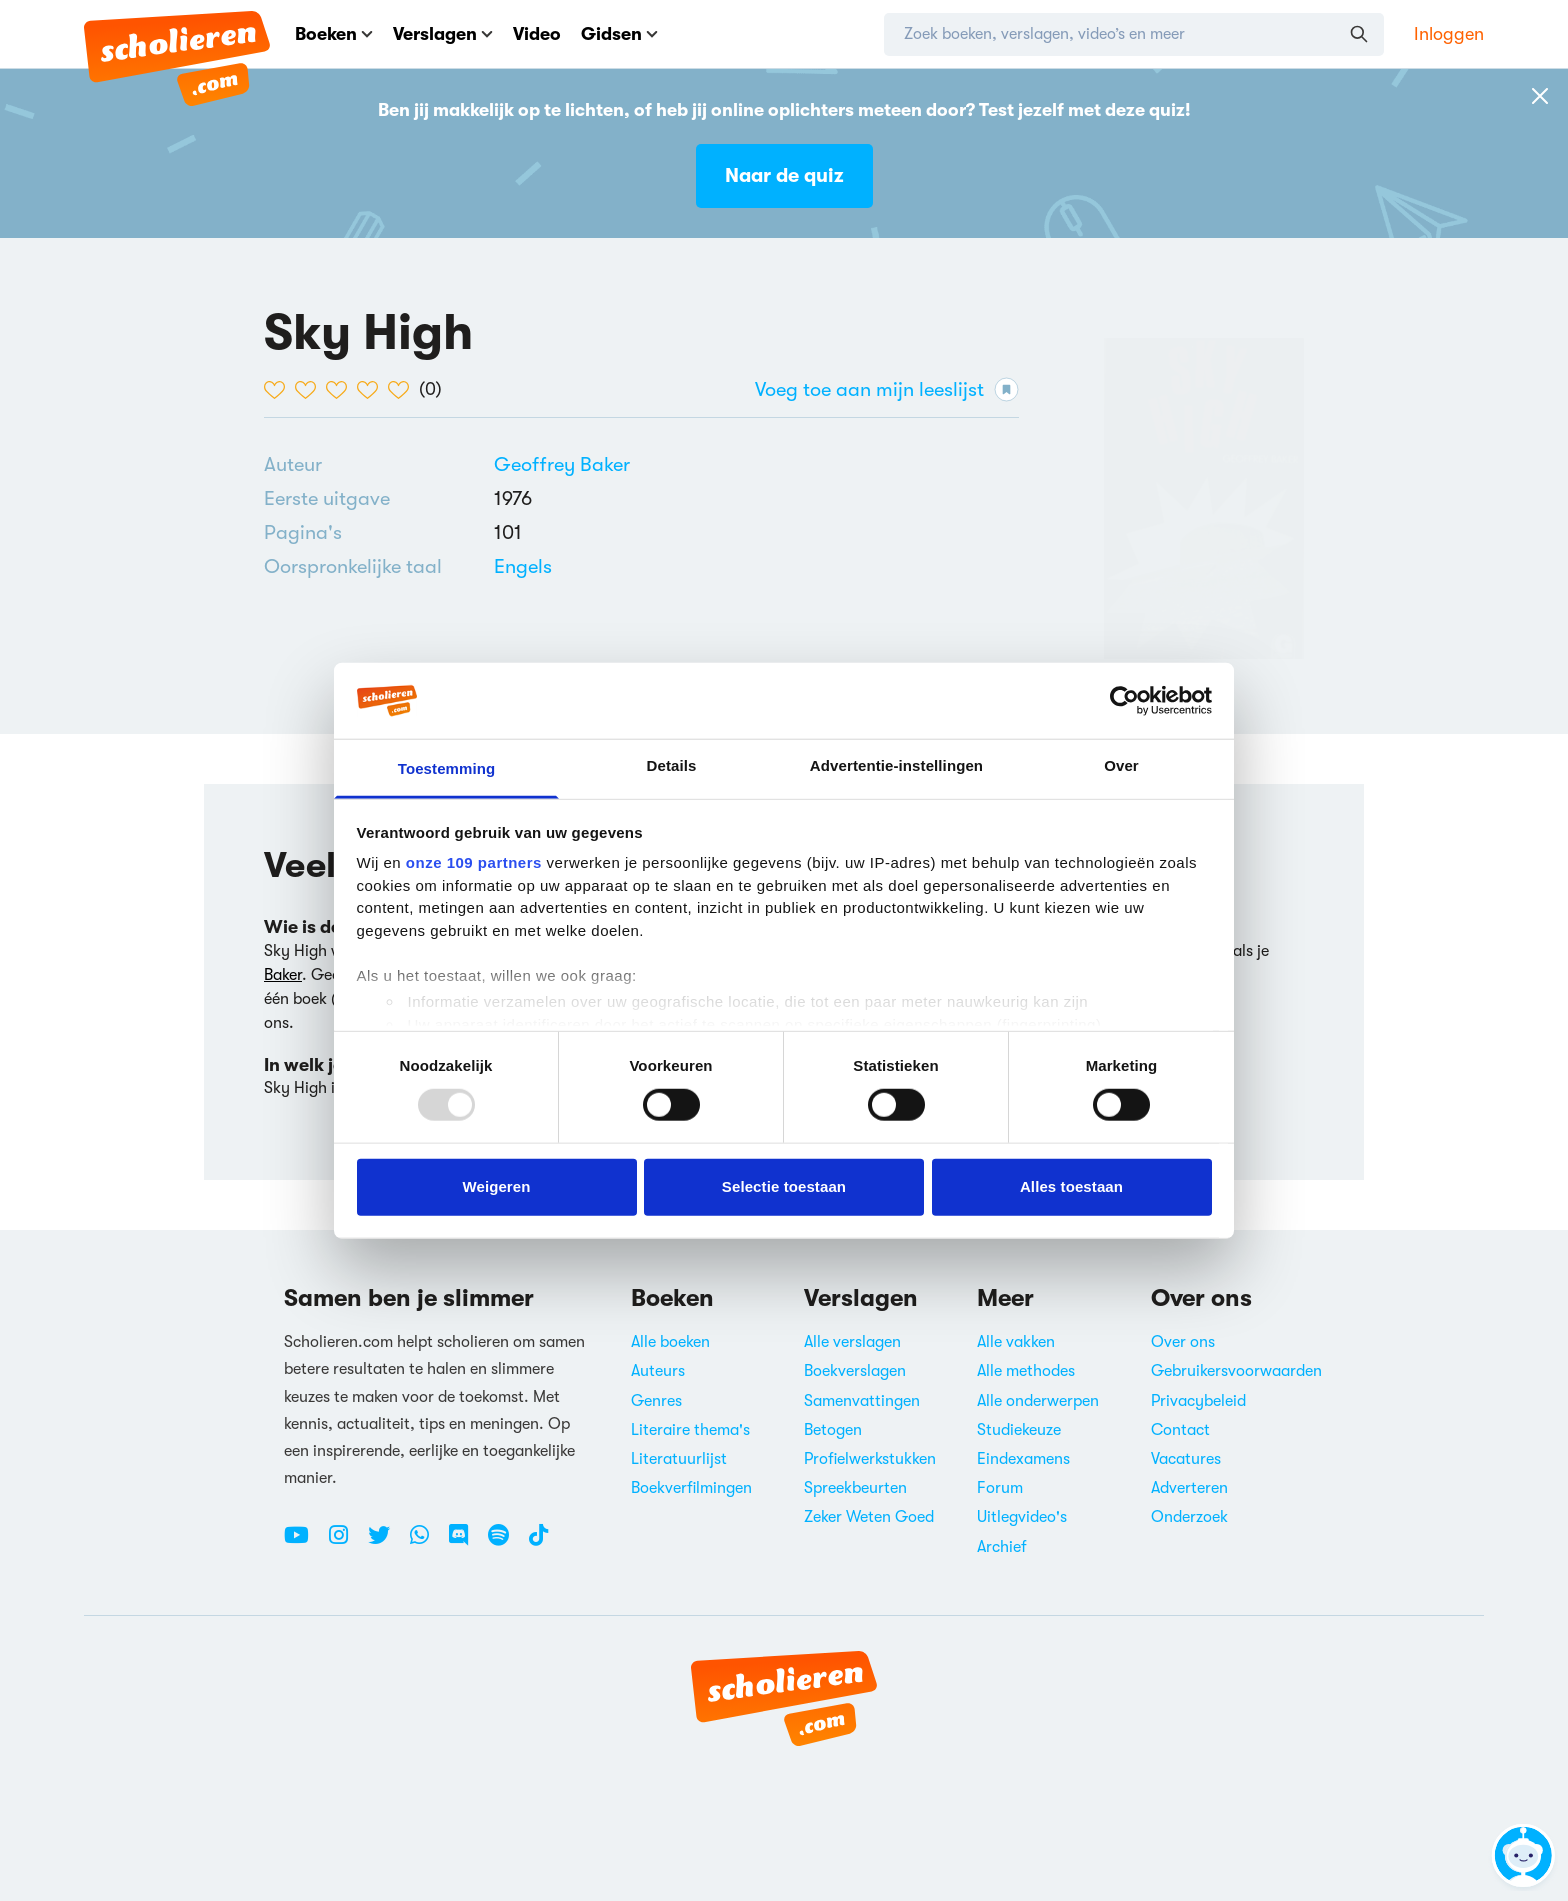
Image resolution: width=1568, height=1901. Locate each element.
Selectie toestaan (784, 1186)
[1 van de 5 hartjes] (279, 390)
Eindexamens (1023, 1459)
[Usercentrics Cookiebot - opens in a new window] (1124, 701)
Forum (1000, 1488)
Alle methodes (1026, 1371)
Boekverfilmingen (691, 1488)
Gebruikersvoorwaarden (1236, 1371)
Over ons (1183, 1342)
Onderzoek (1189, 1517)
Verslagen (443, 34)
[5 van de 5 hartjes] (403, 390)
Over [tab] (1121, 765)
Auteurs (658, 1371)
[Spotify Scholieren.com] (506, 1543)
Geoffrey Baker (562, 464)
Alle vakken (1016, 1342)
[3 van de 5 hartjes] (341, 390)
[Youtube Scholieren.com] (304, 1543)
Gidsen (619, 34)
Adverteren (1189, 1488)
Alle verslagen (852, 1342)
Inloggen (1449, 34)
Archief (1002, 1547)
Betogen (833, 1430)
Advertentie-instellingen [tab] (896, 765)
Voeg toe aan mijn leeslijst (887, 389)
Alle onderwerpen (1038, 1401)
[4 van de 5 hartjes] (372, 390)
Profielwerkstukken (870, 1459)
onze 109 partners (474, 862)
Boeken (334, 34)
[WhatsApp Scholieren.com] (427, 1543)
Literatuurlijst (679, 1459)
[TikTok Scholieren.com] (538, 1543)
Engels (523, 566)
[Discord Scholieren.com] (466, 1543)
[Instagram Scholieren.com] (346, 1543)
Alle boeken (670, 1342)
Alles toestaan (1071, 1186)
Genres (656, 1401)
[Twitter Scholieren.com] (386, 1543)
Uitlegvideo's (1022, 1517)
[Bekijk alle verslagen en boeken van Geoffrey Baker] (562, 464)
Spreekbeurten (855, 1488)
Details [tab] (672, 765)
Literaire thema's (690, 1430)
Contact (1180, 1430)
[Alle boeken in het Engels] (523, 566)
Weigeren (496, 1186)
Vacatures (1186, 1459)
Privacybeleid (1198, 1401)
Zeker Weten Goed (869, 1517)
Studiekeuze (1019, 1430)
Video (537, 34)
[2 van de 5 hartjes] (310, 390)
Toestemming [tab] (447, 768)
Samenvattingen (862, 1401)
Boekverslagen (855, 1371)
